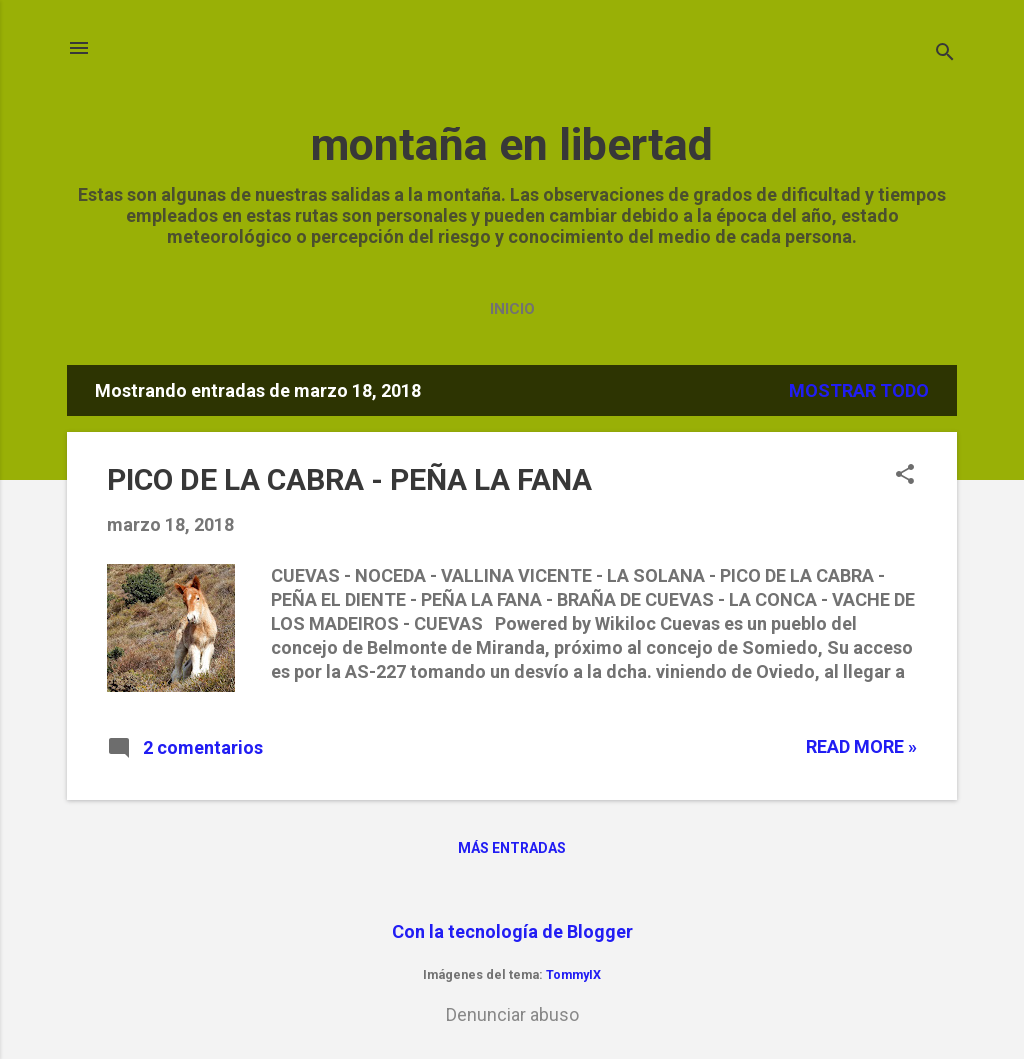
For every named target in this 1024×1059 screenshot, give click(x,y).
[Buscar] (945, 54)
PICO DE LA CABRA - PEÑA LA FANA (349, 479)
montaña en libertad (512, 144)
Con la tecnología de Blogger (512, 931)
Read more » (861, 746)
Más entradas (512, 848)
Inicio (512, 309)
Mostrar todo (859, 390)
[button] (905, 476)
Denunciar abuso (512, 1014)
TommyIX (573, 974)
